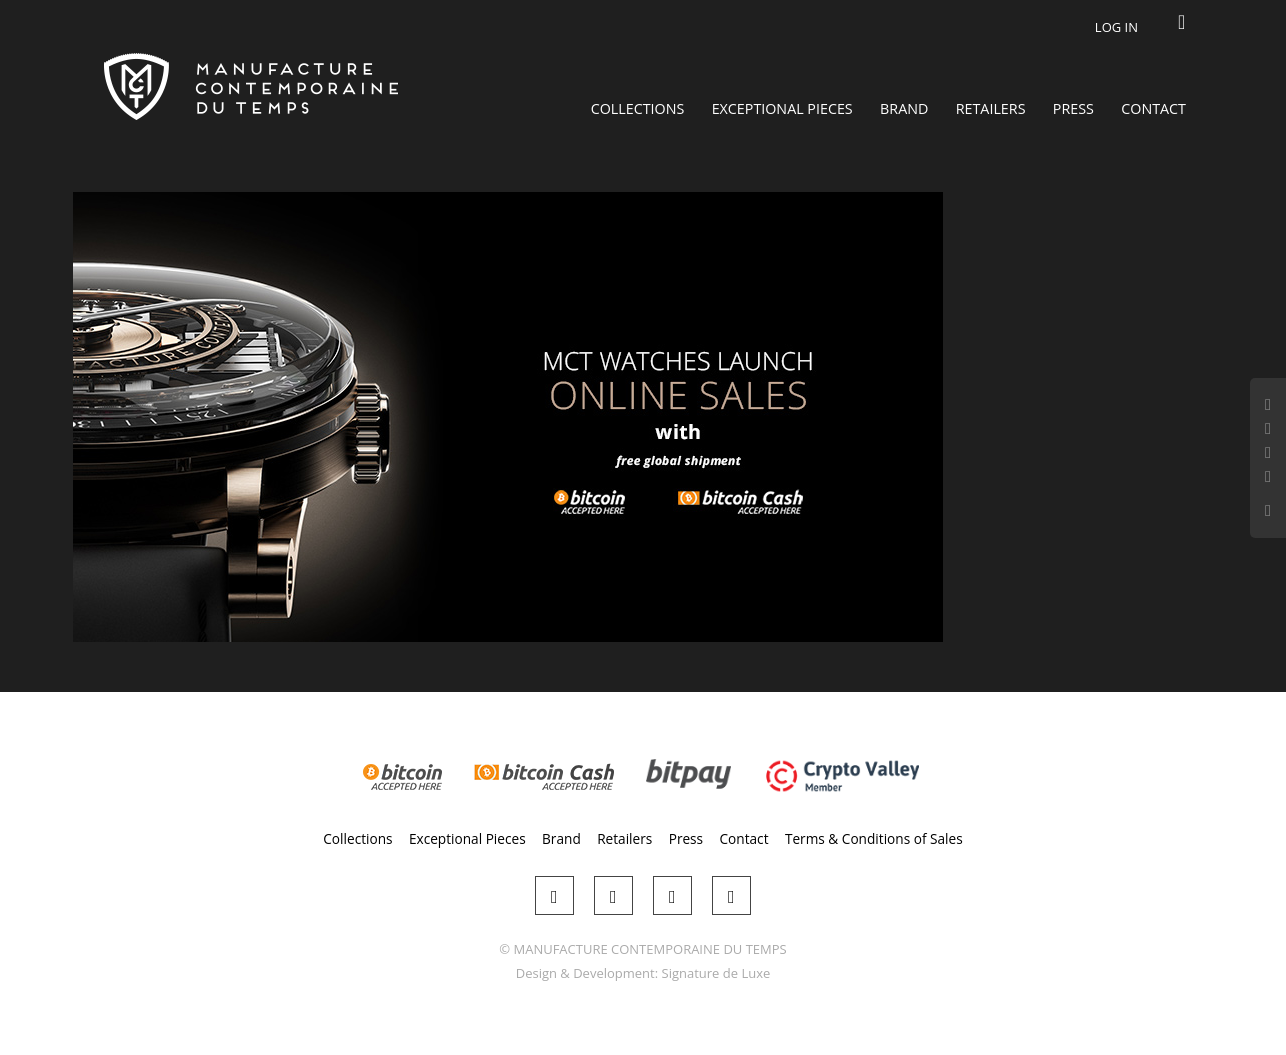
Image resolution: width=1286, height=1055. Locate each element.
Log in (1116, 27)
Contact (1153, 108)
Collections (638, 108)
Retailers (991, 108)
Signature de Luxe (716, 973)
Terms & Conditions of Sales (874, 838)
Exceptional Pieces (782, 108)
